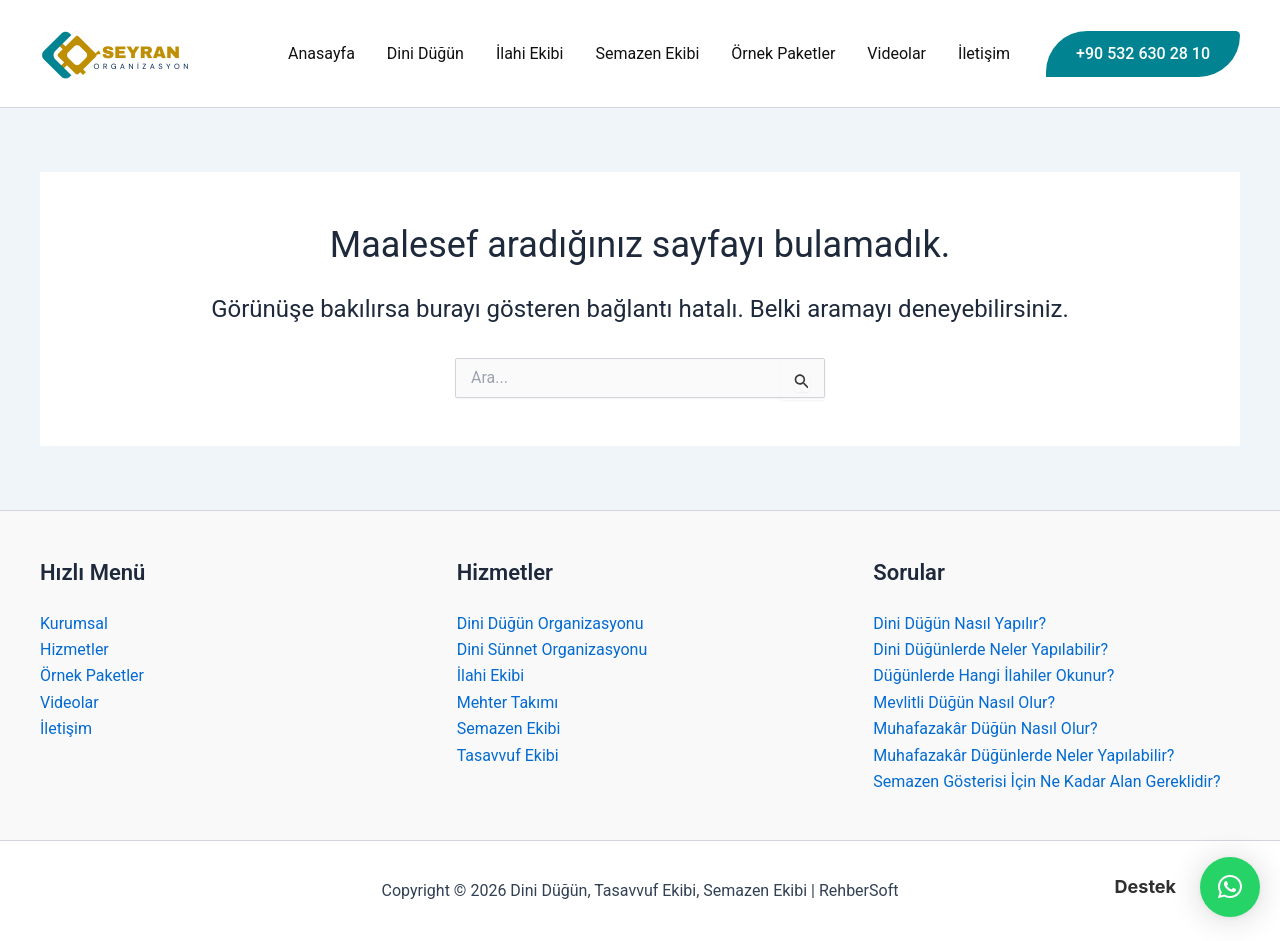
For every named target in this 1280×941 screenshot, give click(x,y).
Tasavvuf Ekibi (508, 755)
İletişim (984, 53)
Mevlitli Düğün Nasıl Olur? (964, 702)
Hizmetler (74, 649)
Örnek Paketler (783, 53)
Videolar (896, 53)
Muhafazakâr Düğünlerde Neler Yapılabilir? (1023, 755)
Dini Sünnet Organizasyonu (552, 649)
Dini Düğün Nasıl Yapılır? (959, 623)
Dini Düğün (425, 53)
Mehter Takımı (508, 702)
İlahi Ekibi (530, 53)
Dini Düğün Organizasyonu (550, 623)
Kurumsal (74, 623)
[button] (1143, 54)
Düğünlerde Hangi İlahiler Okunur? (993, 675)
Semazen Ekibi (648, 53)
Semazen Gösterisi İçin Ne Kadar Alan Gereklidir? (1046, 781)
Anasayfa (321, 53)
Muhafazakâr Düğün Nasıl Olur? (985, 728)
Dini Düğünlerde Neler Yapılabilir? (990, 649)
